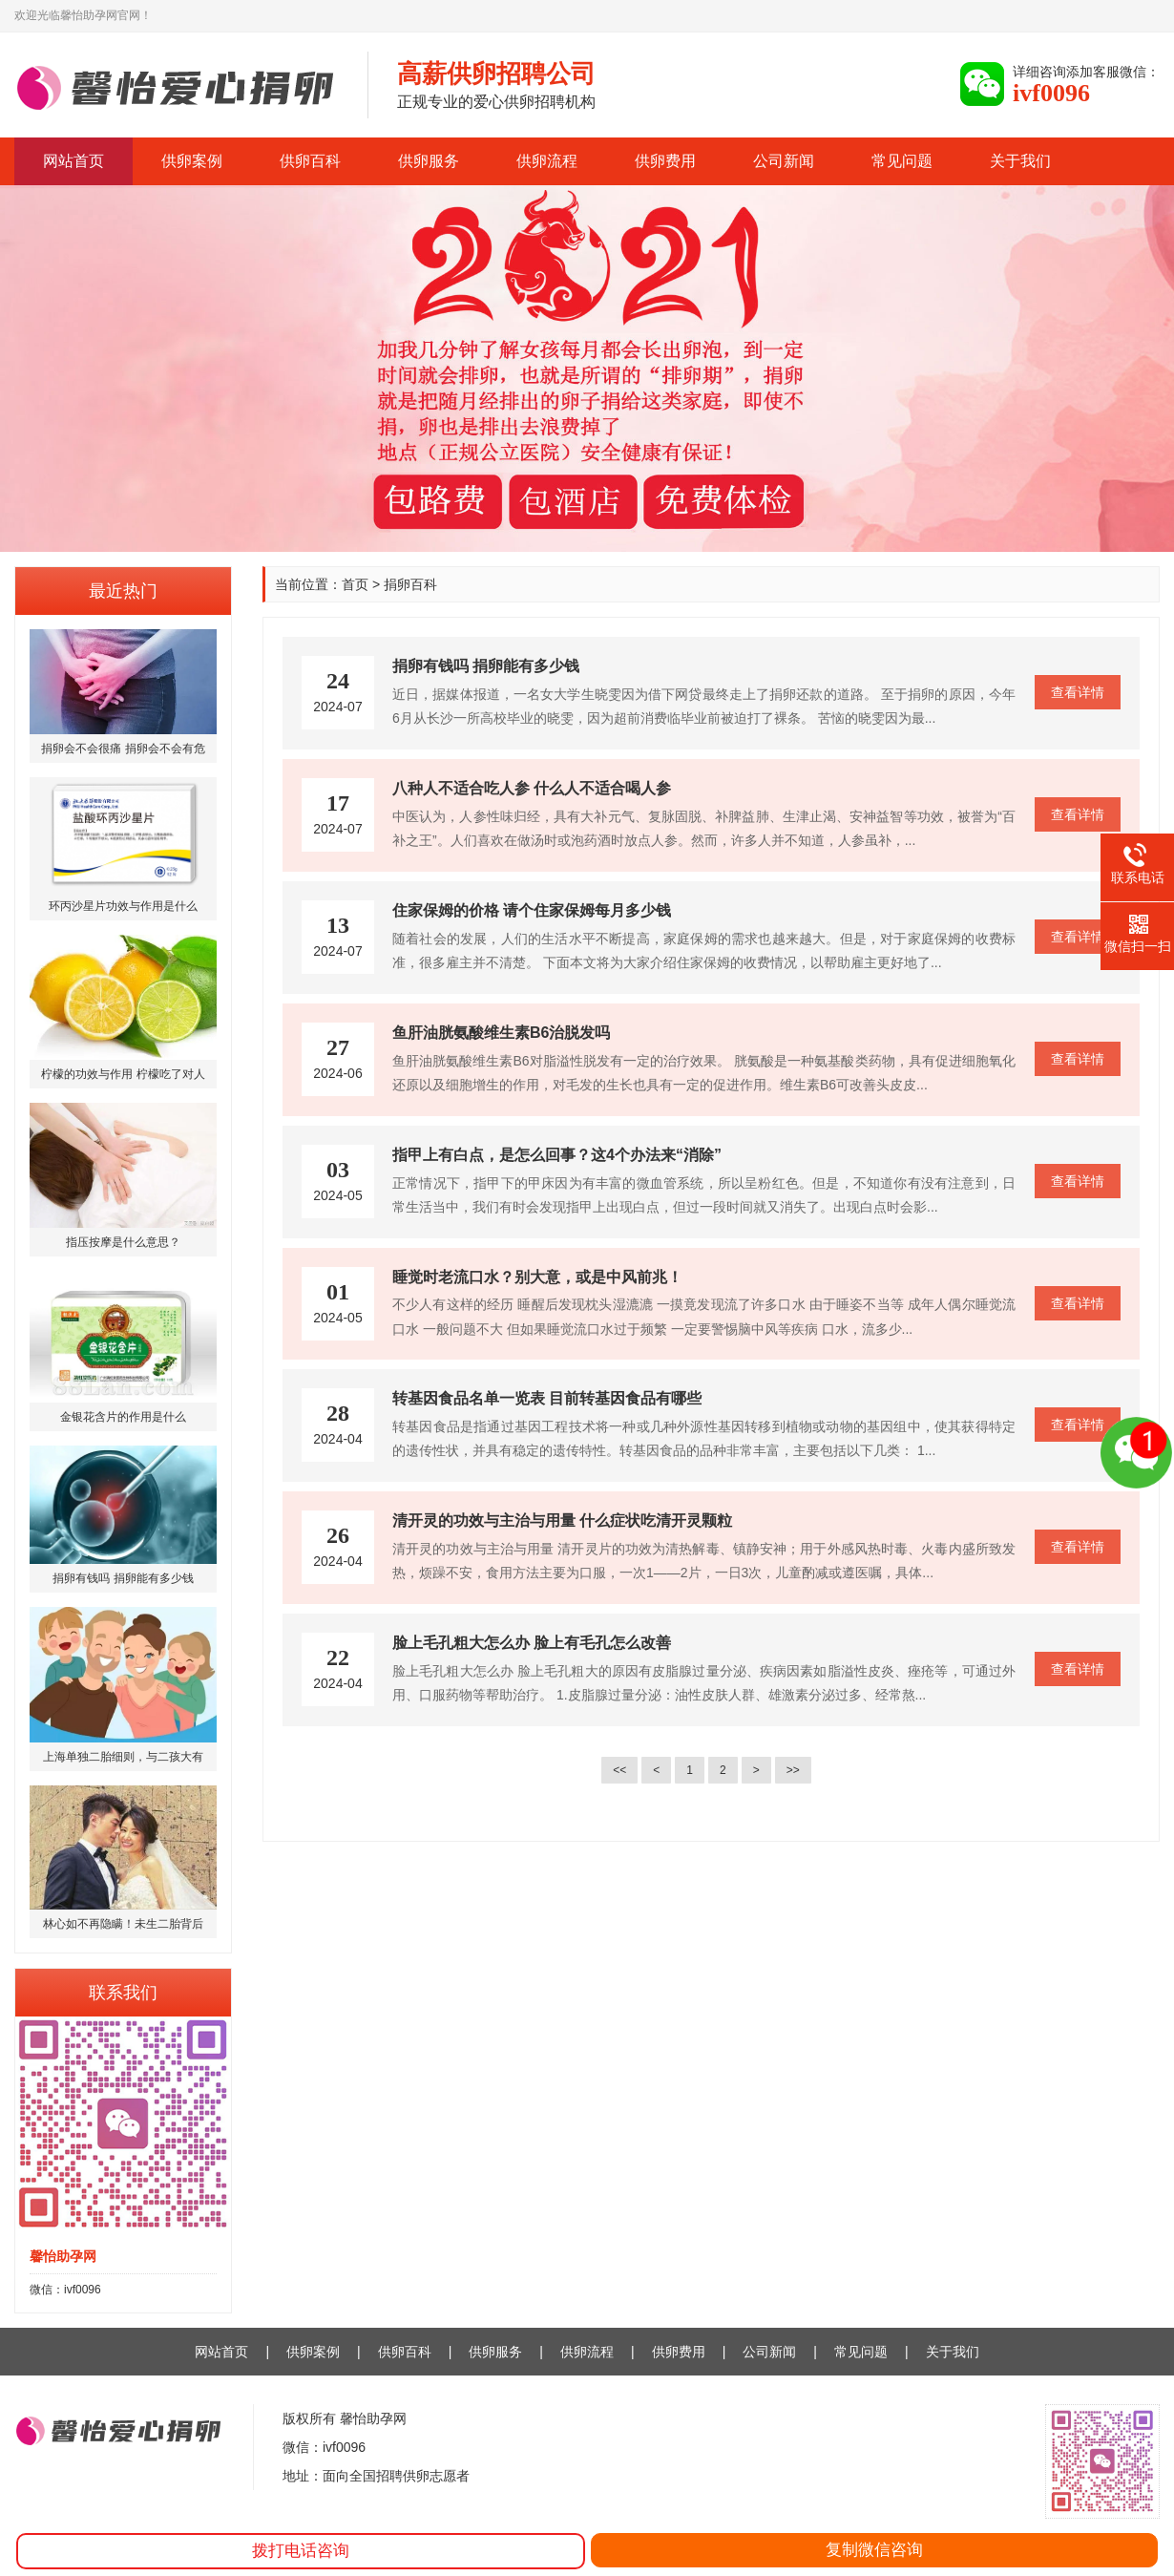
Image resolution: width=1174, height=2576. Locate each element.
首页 (355, 584)
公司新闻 (783, 161)
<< (619, 1770)
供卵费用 (665, 161)
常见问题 (902, 161)
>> (793, 1770)
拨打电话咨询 (300, 2551)
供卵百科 (310, 161)
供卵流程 (546, 161)
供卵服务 (428, 161)
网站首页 (73, 161)
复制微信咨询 (874, 2550)
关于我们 (1020, 161)
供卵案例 (191, 161)
